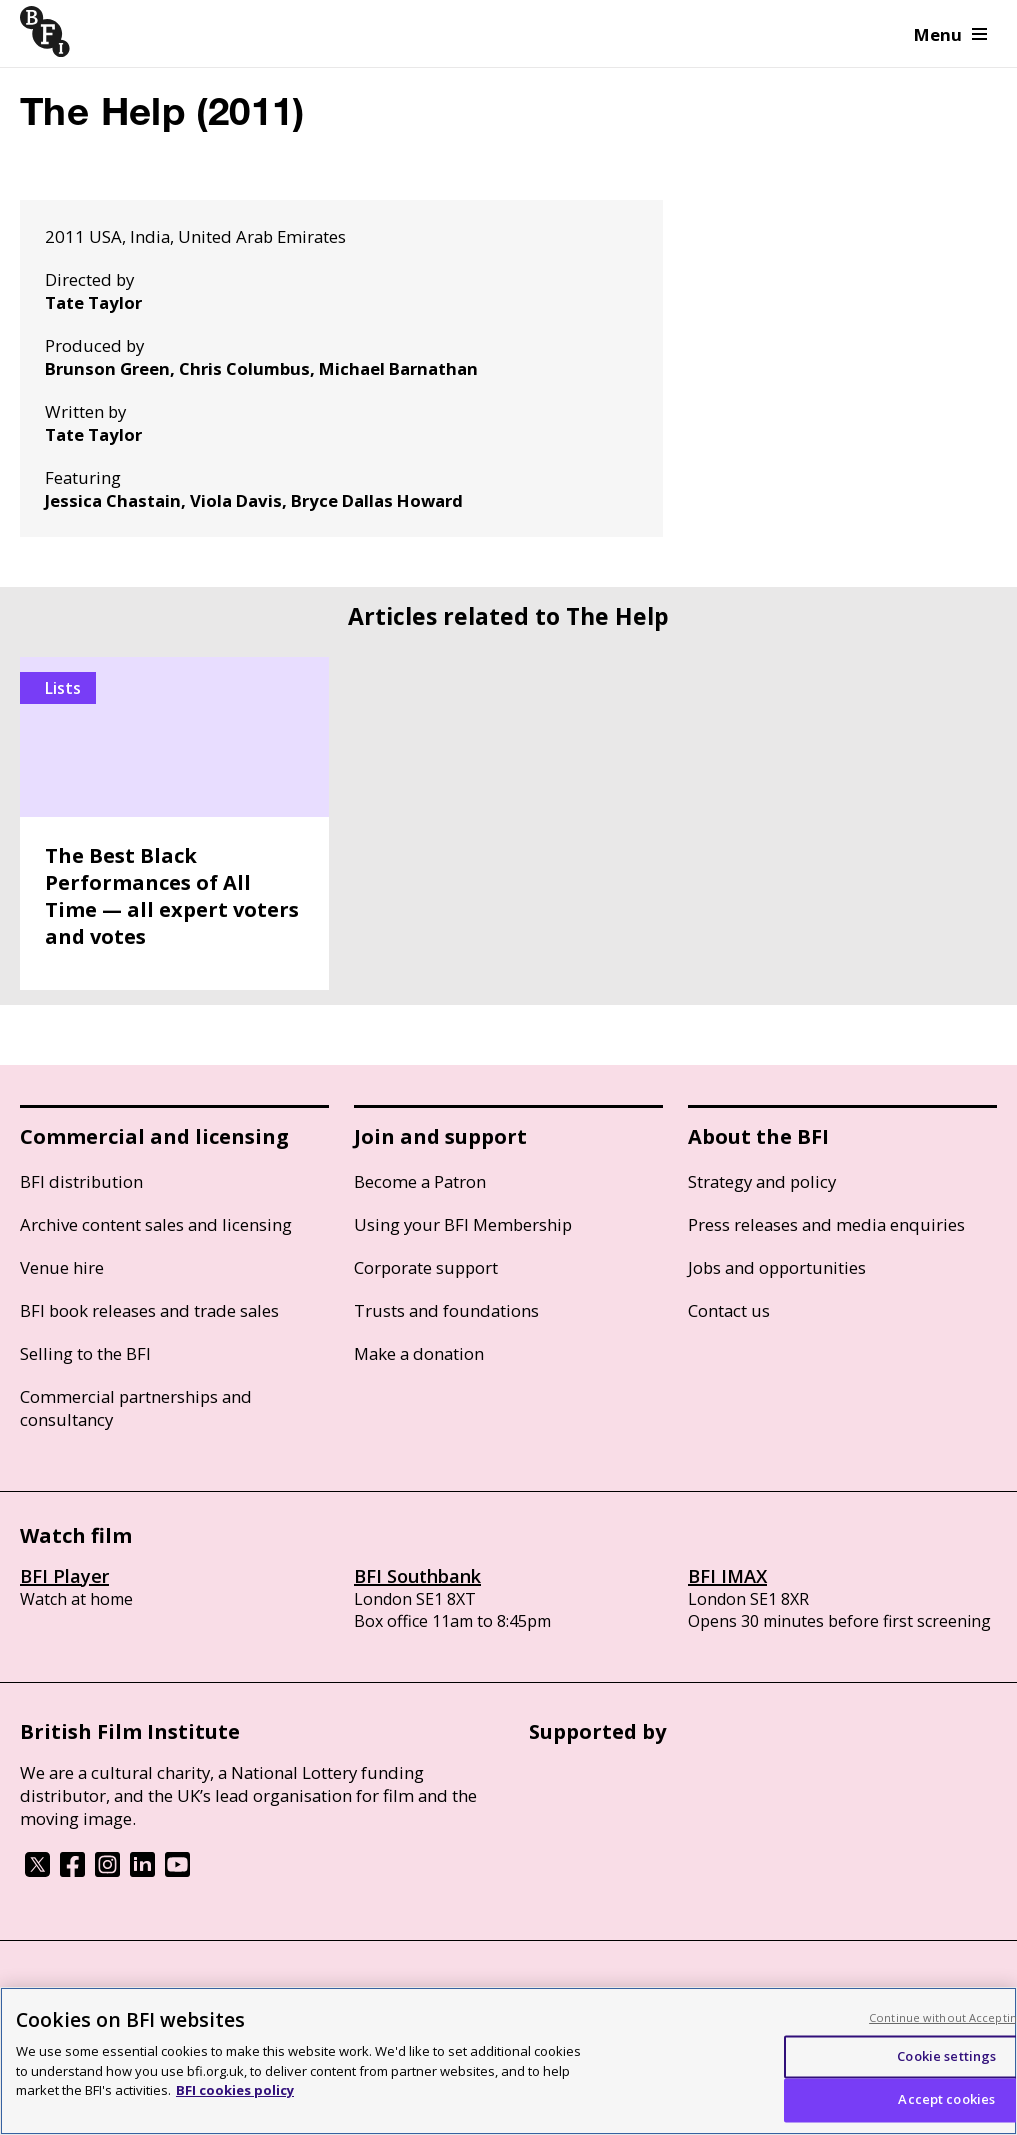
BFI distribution (81, 1181)
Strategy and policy (762, 1181)
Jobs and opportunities (777, 1267)
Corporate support (426, 1267)
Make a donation (419, 1353)
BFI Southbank (417, 1576)
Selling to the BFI (85, 1353)
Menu (950, 34)
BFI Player (64, 1576)
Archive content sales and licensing (156, 1224)
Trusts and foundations (446, 1310)
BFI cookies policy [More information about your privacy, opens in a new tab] (235, 2090)
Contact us (729, 1310)
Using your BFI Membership (463, 1224)
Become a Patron (420, 1181)
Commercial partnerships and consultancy (136, 1408)
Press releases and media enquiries (826, 1224)
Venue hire (62, 1267)
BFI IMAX (727, 1576)
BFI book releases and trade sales (149, 1310)
